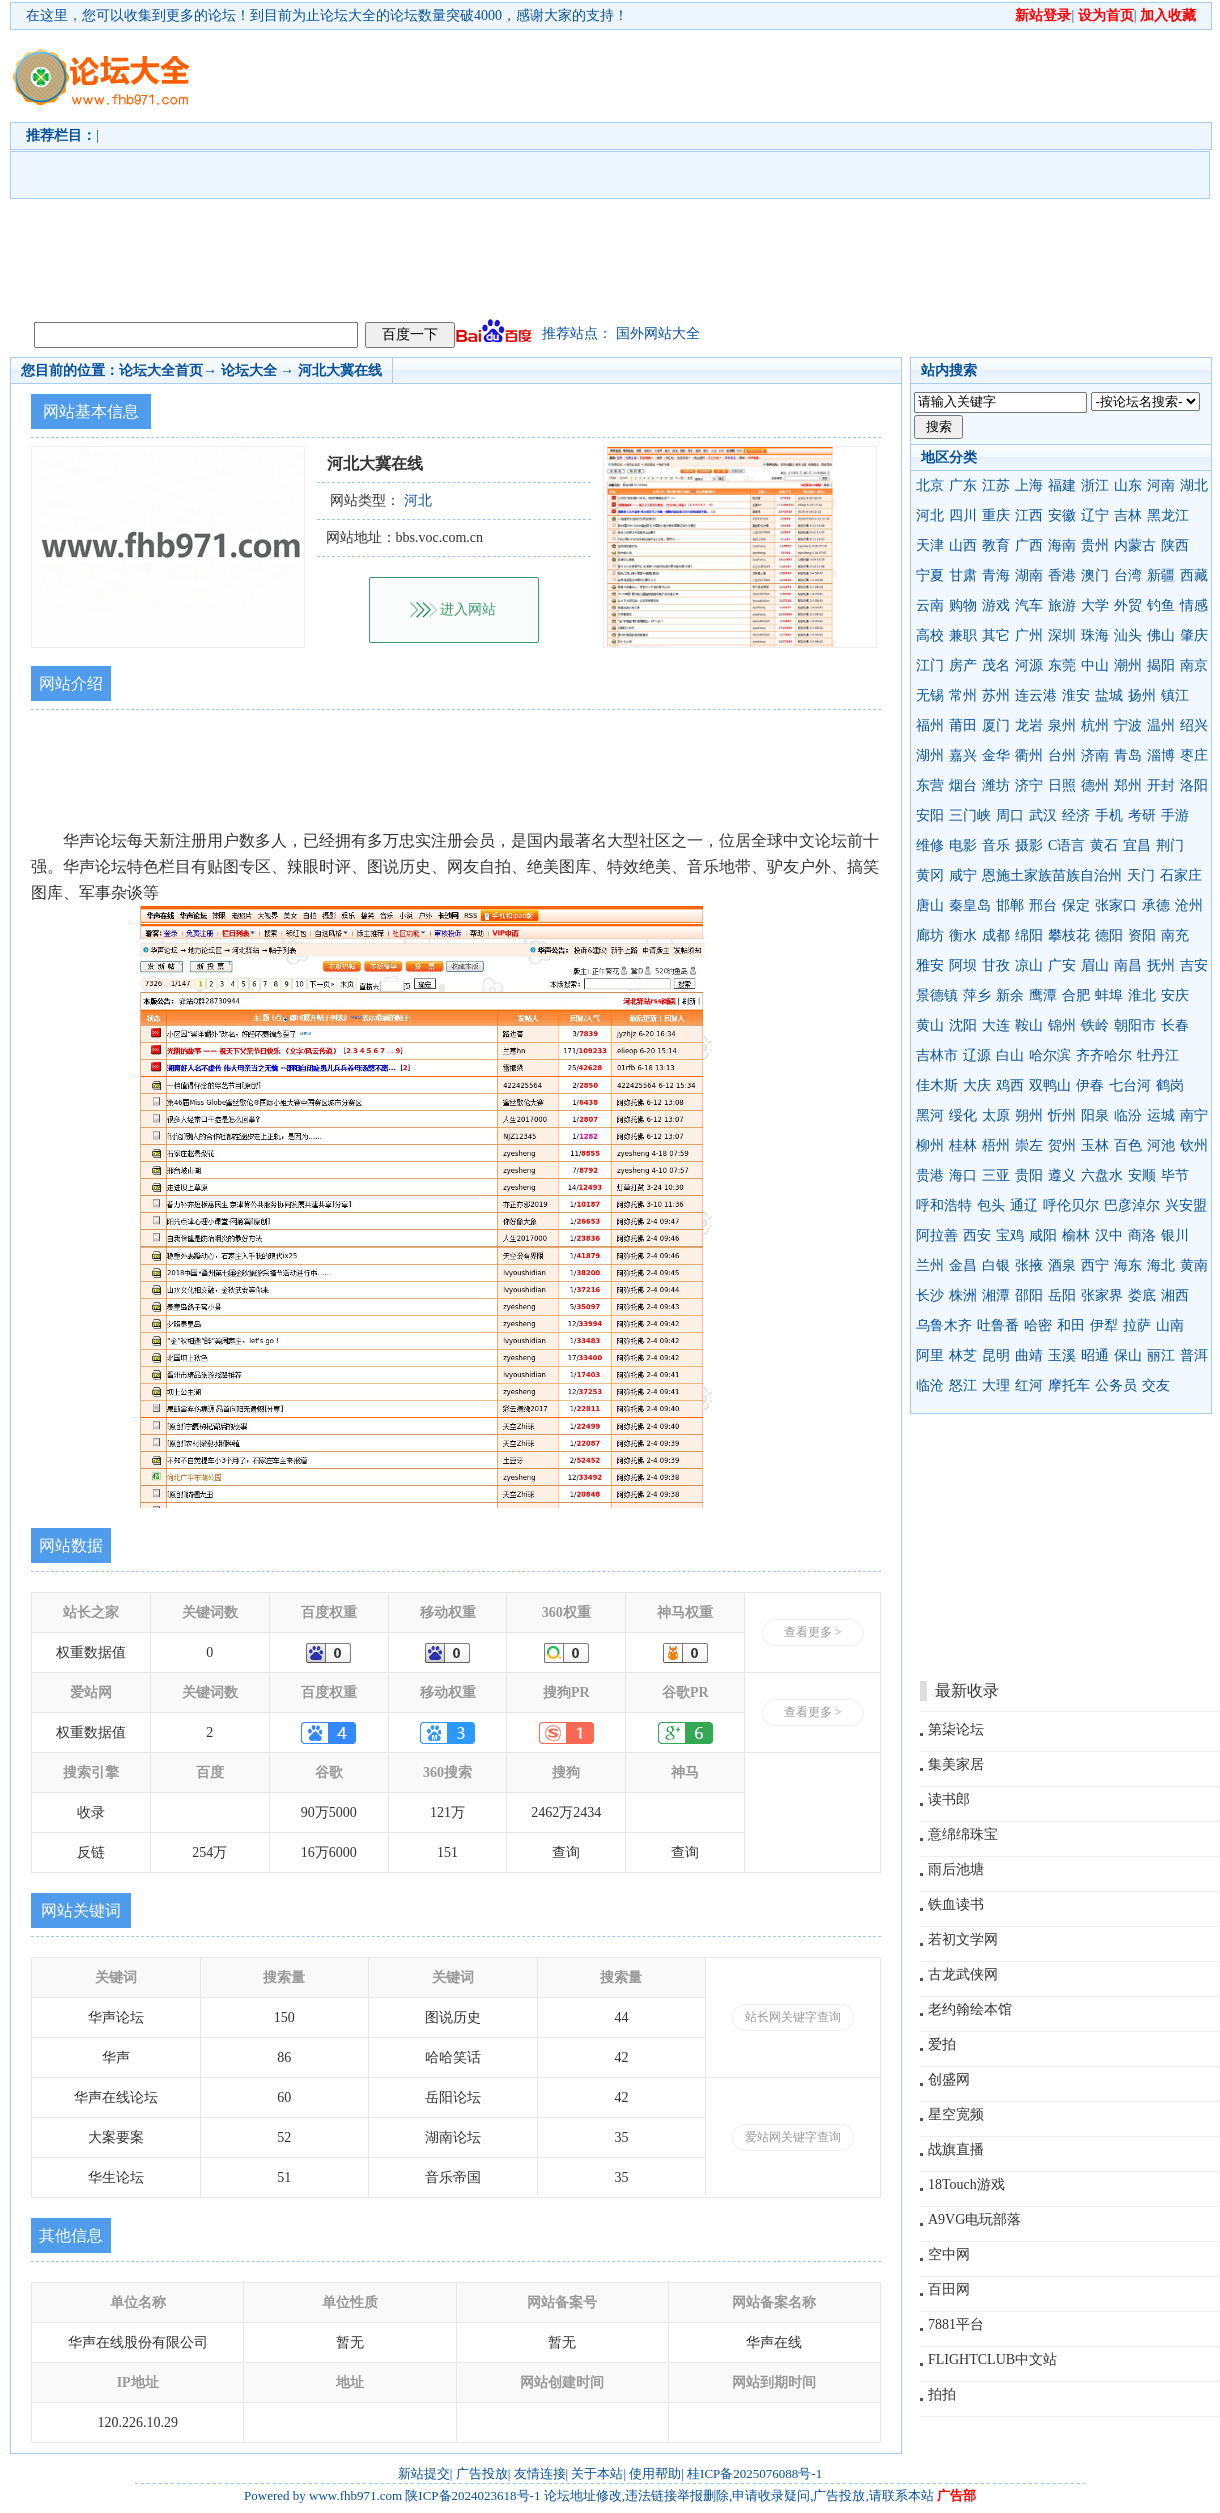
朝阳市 (1135, 1025)
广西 (1029, 545)
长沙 (930, 1295)
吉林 (1128, 515)
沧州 (1189, 905)
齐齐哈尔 (1104, 1055)
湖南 (1029, 575)
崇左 (1029, 1145)
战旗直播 (956, 2149)
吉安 (1194, 965)
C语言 (1066, 845)
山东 (1128, 485)
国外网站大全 (658, 333)
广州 (1029, 635)
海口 (963, 1175)
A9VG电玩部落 (974, 2219)
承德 (1156, 905)
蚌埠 (1109, 995)
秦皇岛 (970, 905)
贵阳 (1029, 1175)
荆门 (1170, 845)
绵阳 (1029, 935)
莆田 (963, 725)
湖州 (930, 755)
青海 (996, 575)
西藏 (1194, 575)
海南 (1062, 545)
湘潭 (996, 1295)
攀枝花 (1069, 935)
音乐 (996, 845)
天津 (930, 545)
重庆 (996, 515)
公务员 (1116, 1385)
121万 (447, 1812)
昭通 (1095, 1355)
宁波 (1128, 725)
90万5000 (329, 1812)
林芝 (963, 1355)
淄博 (1161, 755)
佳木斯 (937, 1085)
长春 (1175, 1025)
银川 (1175, 1235)
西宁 (1095, 1265)
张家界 (1102, 1295)
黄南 (1194, 1265)
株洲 (963, 1295)
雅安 (930, 965)
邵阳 (1029, 1295)
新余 (1010, 995)
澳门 (1095, 575)
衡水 (963, 935)
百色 (1128, 1145)
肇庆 (1194, 635)
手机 (1109, 815)
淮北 (1142, 995)
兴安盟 (1186, 1205)
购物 (963, 605)
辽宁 (1095, 515)
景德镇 (937, 995)
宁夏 (930, 575)
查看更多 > (813, 1632)
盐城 (1109, 695)
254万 (209, 1852)
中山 (1095, 665)
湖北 (1194, 485)
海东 (1128, 1265)
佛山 (1161, 635)
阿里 (930, 1355)
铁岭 (1095, 1025)
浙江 (1095, 485)
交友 (1156, 1385)
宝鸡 (1010, 1235)
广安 (1062, 965)
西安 (977, 1235)
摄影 (1029, 845)
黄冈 (930, 875)
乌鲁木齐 (944, 1325)
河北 (930, 515)
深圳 (1062, 635)
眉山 (1095, 965)
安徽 (1062, 515)
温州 (1161, 725)
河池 (1161, 1145)
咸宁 (963, 875)
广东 (963, 485)
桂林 (963, 1145)
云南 (930, 605)
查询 (566, 1852)
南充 (1175, 935)
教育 (996, 545)
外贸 (1128, 605)
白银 (996, 1265)
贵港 (930, 1175)
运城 (1161, 1115)
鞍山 (1029, 1025)
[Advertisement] (632, 171)
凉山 (1029, 965)
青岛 (1128, 755)
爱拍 (942, 2044)
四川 (963, 515)
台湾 (1128, 575)
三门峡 (970, 815)
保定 (1076, 905)
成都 (996, 935)
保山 (1128, 1355)
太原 (996, 1115)
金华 (996, 755)
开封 (1161, 785)
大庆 (977, 1085)
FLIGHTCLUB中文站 (992, 2359)
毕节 (1175, 1175)
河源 (1029, 665)
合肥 (1076, 995)
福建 (1062, 485)
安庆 (1175, 995)
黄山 (930, 1025)
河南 (1161, 485)
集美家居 (956, 1764)
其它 (996, 635)
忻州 (1062, 1115)
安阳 (930, 815)
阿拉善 (937, 1235)
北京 (930, 485)
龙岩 (1029, 725)
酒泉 (1062, 1265)
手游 (1175, 815)
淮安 (1076, 695)
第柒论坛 (956, 1729)
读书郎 (949, 1799)
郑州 (1128, 785)
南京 (1194, 665)
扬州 (1142, 695)
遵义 (1062, 1175)
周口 (1010, 815)
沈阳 (963, 1025)
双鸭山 (1050, 1085)
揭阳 (1161, 665)
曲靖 (1029, 1355)
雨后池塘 (956, 1869)
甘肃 (963, 575)
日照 (1062, 785)
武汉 (1043, 815)
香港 (1062, 575)
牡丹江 (1158, 1055)
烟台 (963, 785)
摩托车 (1069, 1385)
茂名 (996, 665)
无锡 (930, 695)
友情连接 (540, 2473)
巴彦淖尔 (1132, 1205)
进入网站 (468, 609)
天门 (1141, 875)
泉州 (1062, 725)
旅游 (1062, 605)
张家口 (1116, 905)
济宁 (1029, 785)
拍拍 (942, 2394)
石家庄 (1181, 875)
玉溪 (1062, 1355)
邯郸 (1010, 905)
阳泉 (1095, 1115)
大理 (996, 1385)
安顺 (1142, 1175)
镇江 (1175, 695)
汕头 (1128, 635)
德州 (1095, 785)
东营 (930, 785)
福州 (930, 725)
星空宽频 (956, 2114)
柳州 (930, 1145)
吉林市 (937, 1055)
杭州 (1095, 725)
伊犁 (1104, 1325)
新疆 (1161, 575)
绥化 (963, 1115)
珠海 (1095, 635)
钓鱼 (1161, 605)
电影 (963, 845)
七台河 (1130, 1085)
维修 (930, 845)
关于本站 (597, 2473)
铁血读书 (956, 1904)
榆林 (1076, 1235)
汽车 (1029, 605)
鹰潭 (1043, 995)
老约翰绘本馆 (970, 2009)
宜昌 (1137, 845)
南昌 (1128, 965)
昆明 (996, 1355)
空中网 (949, 2254)
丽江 (1161, 1355)
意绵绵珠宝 (963, 1834)
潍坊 (996, 785)
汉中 (1109, 1235)
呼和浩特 (944, 1205)
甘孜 (996, 965)
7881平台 (956, 2324)
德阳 (1109, 935)
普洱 (1194, 1355)
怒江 (963, 1385)
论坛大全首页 (161, 370)
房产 (963, 665)
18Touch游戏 (966, 2184)
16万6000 (329, 1852)
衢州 (1029, 755)
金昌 (963, 1265)
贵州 (1095, 545)
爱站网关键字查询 (793, 2137)
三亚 (996, 1175)
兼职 (963, 635)
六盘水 (1102, 1175)
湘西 (1175, 1295)
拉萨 (1137, 1325)
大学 (1095, 605)
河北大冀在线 (340, 370)
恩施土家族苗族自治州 (1052, 875)
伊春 (1090, 1085)
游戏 (996, 605)
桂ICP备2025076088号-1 (754, 2473)
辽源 (977, 1055)
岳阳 (1062, 1295)
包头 (991, 1205)
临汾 (1128, 1115)
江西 (1029, 515)
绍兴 (1194, 725)
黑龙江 (1168, 515)
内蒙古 (1135, 545)
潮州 (1128, 665)
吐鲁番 (998, 1325)
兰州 (930, 1265)
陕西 (1175, 545)
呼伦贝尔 (1071, 1205)
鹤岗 (1170, 1085)
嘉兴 (963, 755)
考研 (1142, 815)
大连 (996, 1025)
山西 (963, 545)
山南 (1170, 1325)
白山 (1010, 1055)
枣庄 (1194, 755)
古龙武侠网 (963, 1974)
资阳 (1142, 935)
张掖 (1029, 1265)
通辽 (1024, 1205)
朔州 (1029, 1115)
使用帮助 (655, 2473)
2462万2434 (566, 1812)
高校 (930, 635)
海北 (1161, 1265)
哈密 (1038, 1325)
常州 (963, 695)
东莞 (1062, 665)
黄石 (1104, 845)
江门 (930, 665)
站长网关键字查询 (793, 2017)
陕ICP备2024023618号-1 (472, 2495)
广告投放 (482, 2473)
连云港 (1036, 695)
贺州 (1062, 1145)
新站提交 (424, 2473)
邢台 (1043, 905)
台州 (1062, 755)
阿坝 (963, 965)
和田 (1071, 1325)
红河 (1029, 1385)
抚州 (1161, 965)
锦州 (1062, 1025)
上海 (1029, 485)
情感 (1194, 605)
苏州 (996, 695)
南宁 (1194, 1115)
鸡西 (1010, 1085)
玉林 (1095, 1145)
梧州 (996, 1145)
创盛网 (949, 2079)
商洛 (1142, 1235)
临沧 (930, 1385)
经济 (1076, 815)
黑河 (930, 1115)
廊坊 (930, 935)
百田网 (949, 2289)
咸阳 (1043, 1235)
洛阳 (1194, 785)
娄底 (1142, 1295)
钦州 (1194, 1145)
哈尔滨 (1050, 1055)
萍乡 (977, 995)
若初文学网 (963, 1939)
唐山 (930, 905)
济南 (1095, 755)
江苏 (996, 485)
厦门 (996, 725)
